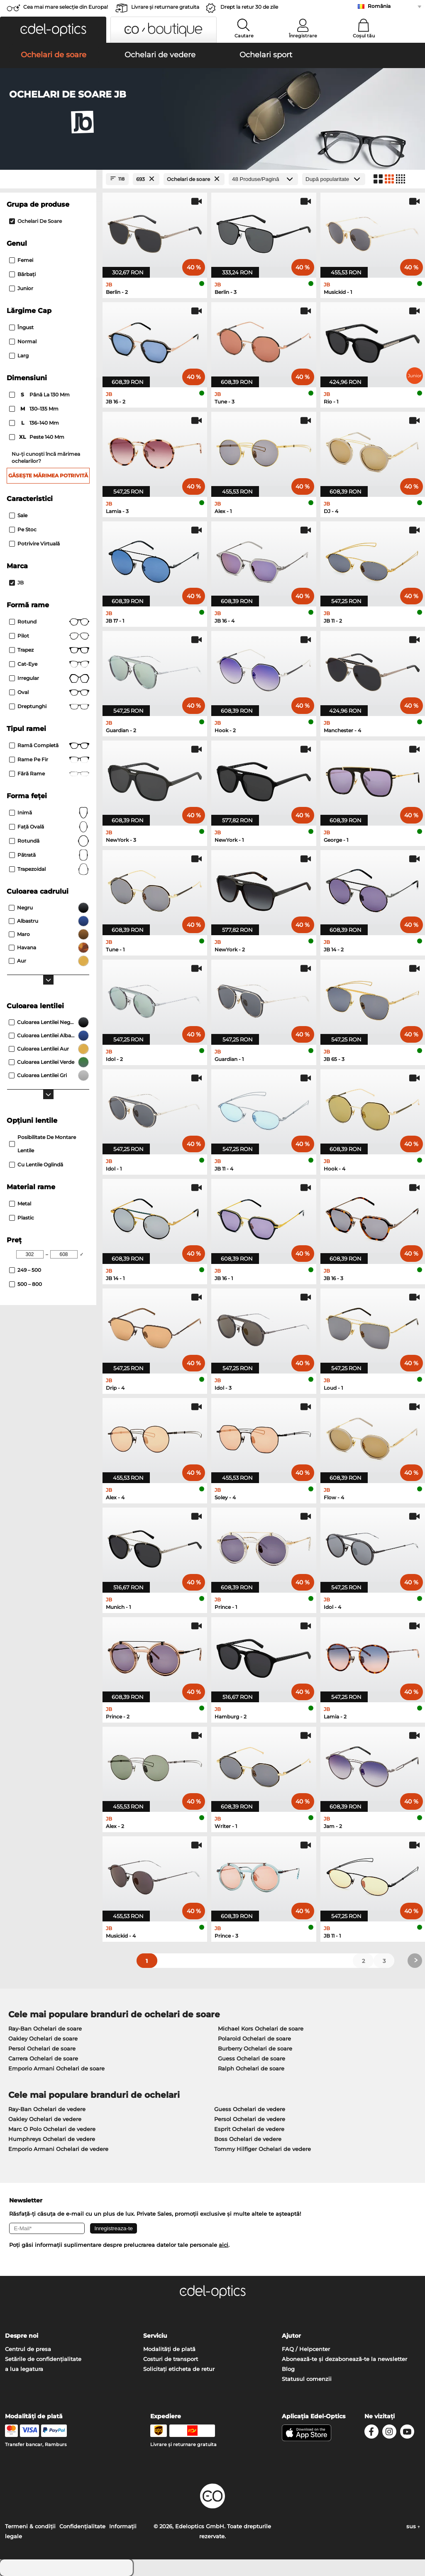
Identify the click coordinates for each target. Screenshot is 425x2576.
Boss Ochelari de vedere (247, 2139)
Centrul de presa (28, 2349)
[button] (53, 30)
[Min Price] (30, 1254)
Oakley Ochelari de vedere (44, 2119)
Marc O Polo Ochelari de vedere (51, 2129)
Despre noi (21, 2335)
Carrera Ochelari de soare (43, 2058)
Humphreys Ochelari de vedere (51, 2139)
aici (223, 2244)
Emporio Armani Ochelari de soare (56, 2068)
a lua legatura (24, 2369)
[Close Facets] (48, 179)
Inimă (49, 812)
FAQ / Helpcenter (306, 2349)
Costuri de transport (170, 2359)
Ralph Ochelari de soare (251, 2068)
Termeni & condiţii (30, 2526)
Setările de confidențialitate (43, 2359)
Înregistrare (303, 36)
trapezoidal (49, 869)
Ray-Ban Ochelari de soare (45, 2028)
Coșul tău (364, 36)
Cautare (244, 36)
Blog (288, 2369)
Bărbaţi (22, 274)
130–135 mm (34, 408)
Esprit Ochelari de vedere (249, 2129)
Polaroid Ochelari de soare (254, 2038)
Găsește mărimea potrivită (48, 475)
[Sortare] (333, 179)
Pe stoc (23, 529)
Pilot (49, 636)
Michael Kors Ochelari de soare (260, 2028)
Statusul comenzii (307, 2379)
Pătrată (49, 855)
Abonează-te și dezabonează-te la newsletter (344, 2359)
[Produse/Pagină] (263, 179)
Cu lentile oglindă (36, 1164)
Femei (21, 260)
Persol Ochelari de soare (42, 2048)
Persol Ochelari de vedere (249, 2119)
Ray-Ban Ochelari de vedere (46, 2109)
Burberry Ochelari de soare (255, 2048)
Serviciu (155, 2335)
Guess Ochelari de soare (251, 2058)
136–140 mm (34, 423)
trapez (49, 650)
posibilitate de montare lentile (42, 1144)
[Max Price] (64, 1254)
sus (413, 2526)
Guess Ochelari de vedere (249, 2109)
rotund (49, 621)
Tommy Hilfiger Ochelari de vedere (262, 2149)
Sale (18, 515)
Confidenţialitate (82, 2526)
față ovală (49, 826)
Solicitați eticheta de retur (179, 2369)
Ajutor (291, 2335)
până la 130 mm (40, 394)
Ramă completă (49, 745)
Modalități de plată (169, 2349)
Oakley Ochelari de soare (43, 2038)
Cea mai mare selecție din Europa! (65, 7)
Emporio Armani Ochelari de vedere (58, 2149)
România (379, 6)
